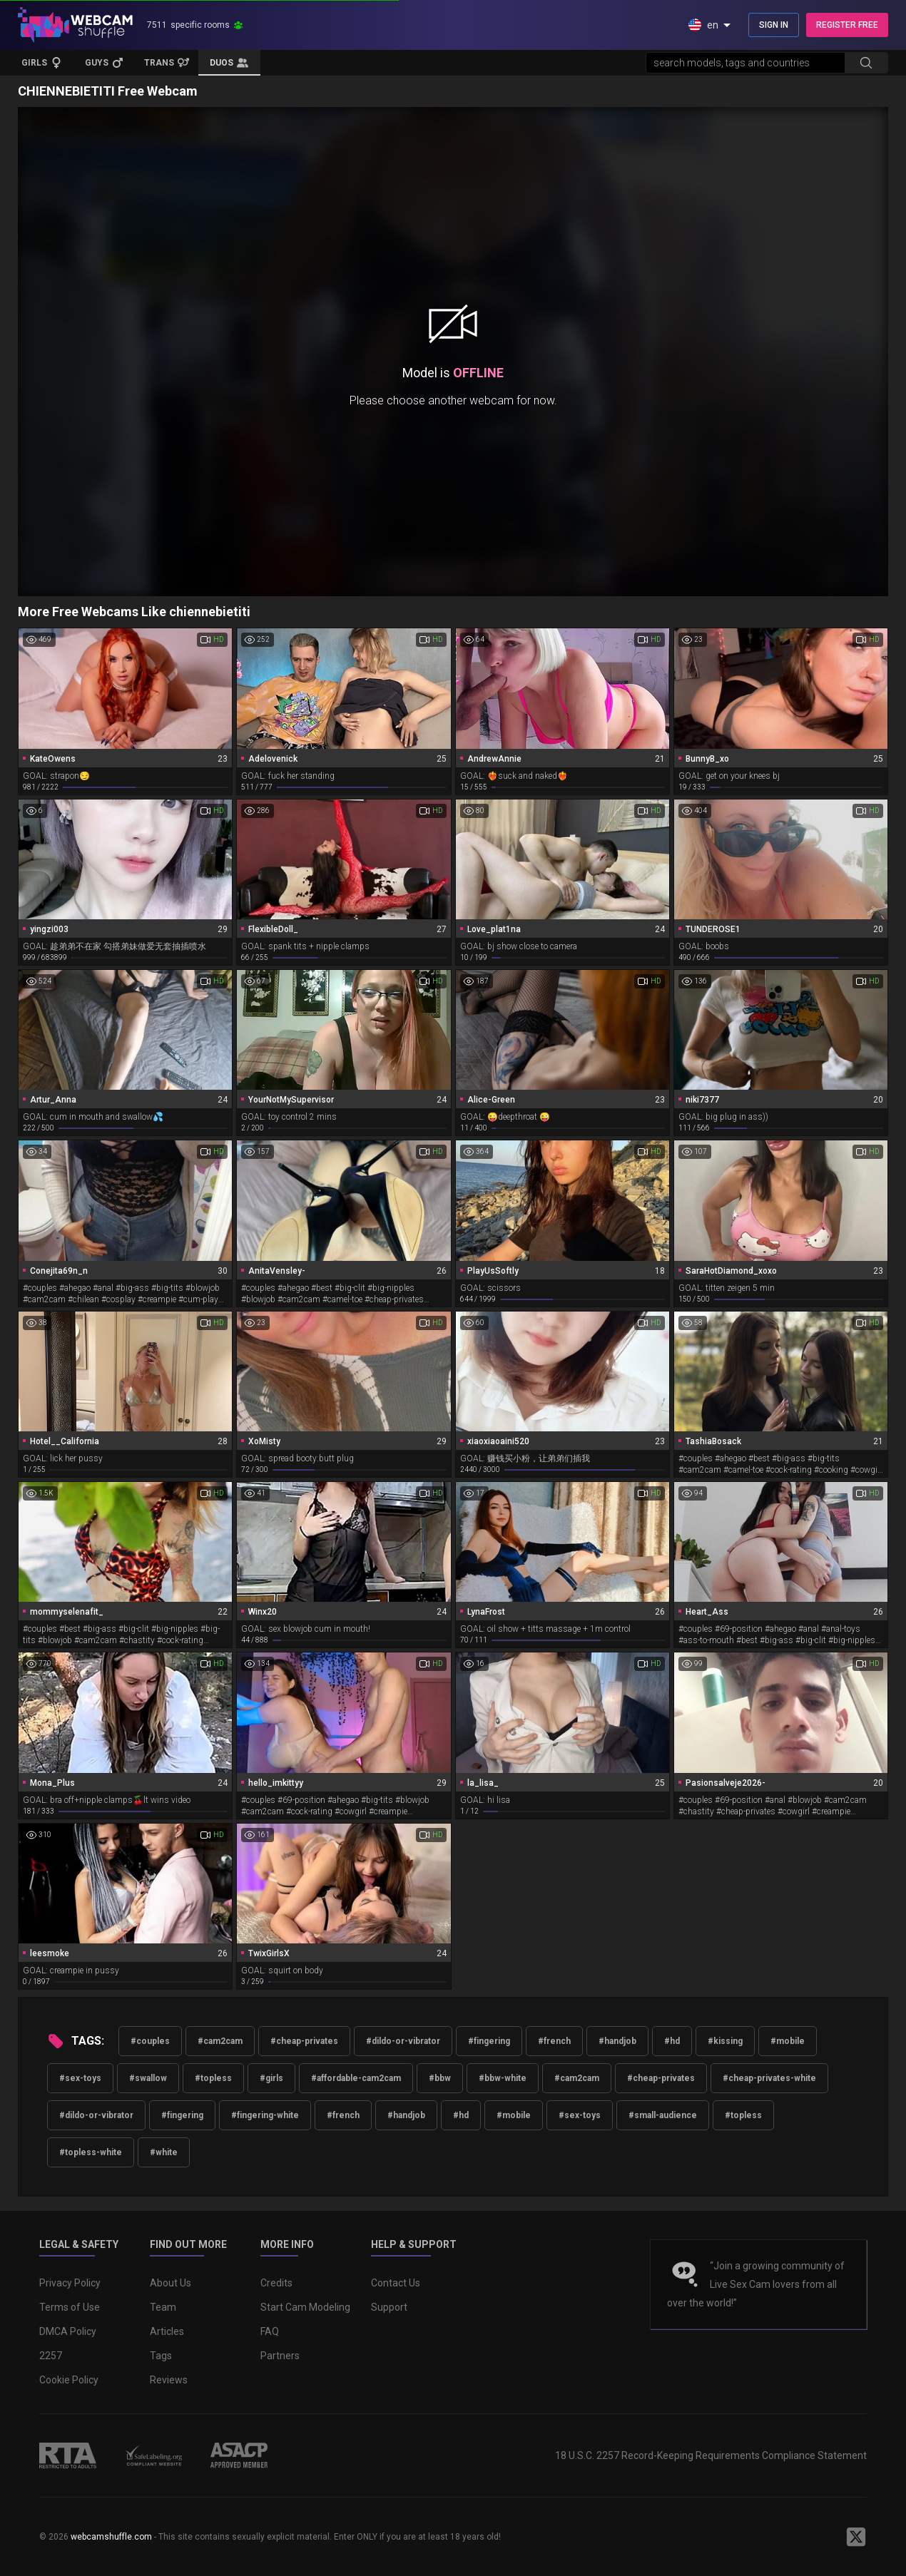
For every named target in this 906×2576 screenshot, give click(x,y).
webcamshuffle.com (111, 2537)
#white (164, 2152)
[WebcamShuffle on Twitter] (856, 2536)
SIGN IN (773, 25)
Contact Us (395, 2283)
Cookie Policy (68, 2380)
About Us (170, 2283)
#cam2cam (220, 2041)
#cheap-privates (304, 2041)
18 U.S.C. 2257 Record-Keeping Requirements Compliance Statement (711, 2455)
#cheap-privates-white (769, 2078)
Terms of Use (69, 2307)
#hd (672, 2041)
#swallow (148, 2078)
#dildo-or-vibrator (403, 2041)
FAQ (269, 2331)
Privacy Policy (70, 2283)
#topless (213, 2078)
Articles (167, 2331)
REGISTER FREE (847, 25)
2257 (50, 2356)
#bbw (440, 2078)
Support (389, 2307)
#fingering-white (265, 2115)
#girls (271, 2078)
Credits (276, 2283)
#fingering (489, 2041)
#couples (150, 2041)
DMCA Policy (67, 2331)
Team (163, 2307)
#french (554, 2041)
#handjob (617, 2041)
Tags (161, 2356)
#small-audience (662, 2115)
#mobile (787, 2041)
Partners (280, 2356)
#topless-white (90, 2152)
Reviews (169, 2380)
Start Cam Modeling (305, 2307)
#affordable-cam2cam (356, 2078)
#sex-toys (80, 2078)
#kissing (725, 2041)
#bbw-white (502, 2078)
